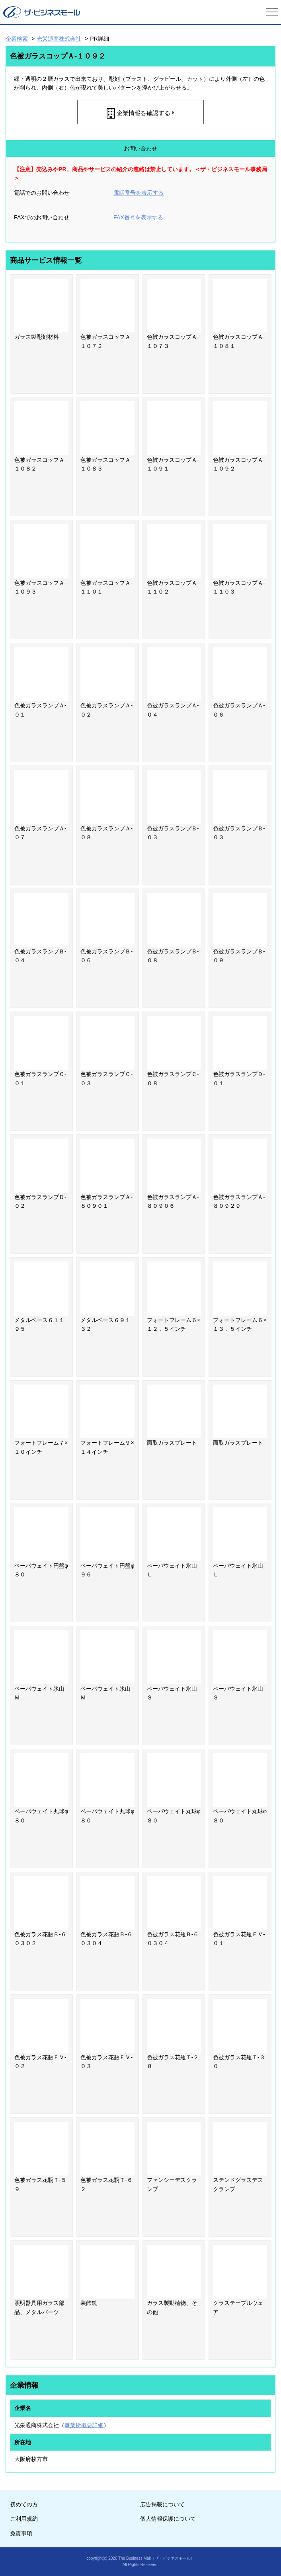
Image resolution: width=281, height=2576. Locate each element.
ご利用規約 (24, 2518)
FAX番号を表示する (138, 217)
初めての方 (24, 2504)
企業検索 (17, 38)
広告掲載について (162, 2504)
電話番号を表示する (138, 192)
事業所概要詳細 (83, 2425)
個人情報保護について (168, 2518)
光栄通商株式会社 (59, 38)
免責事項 (21, 2533)
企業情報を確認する (143, 112)
